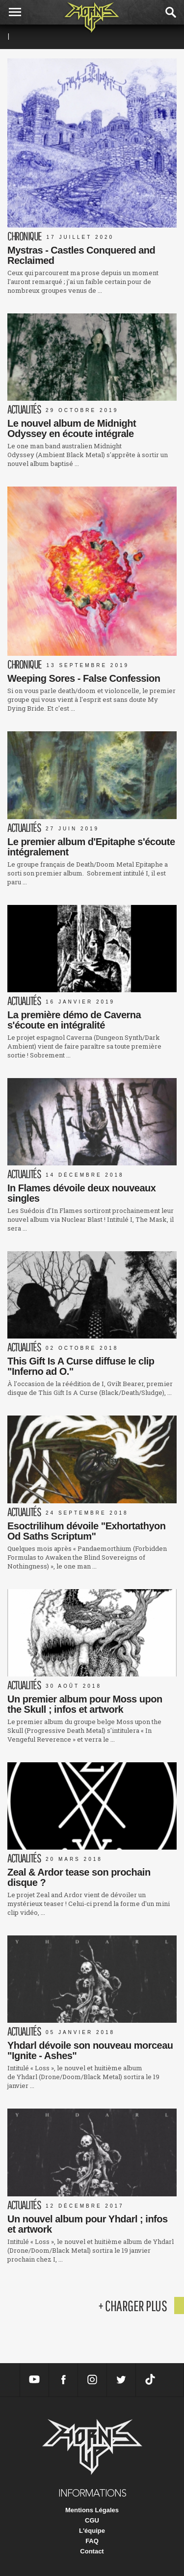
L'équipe (92, 2530)
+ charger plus (132, 2305)
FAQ (92, 2541)
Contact (92, 2551)
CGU (92, 2520)
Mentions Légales (92, 2510)
